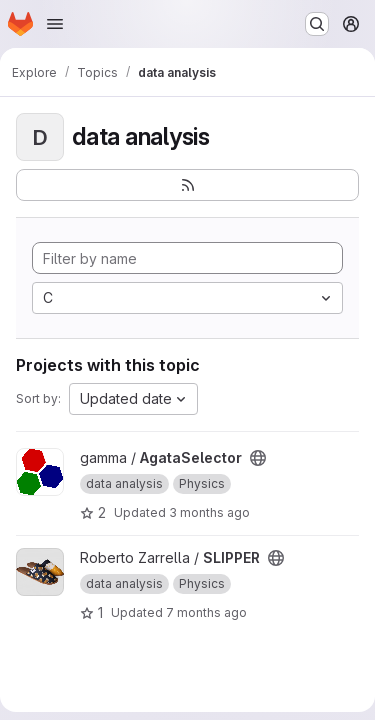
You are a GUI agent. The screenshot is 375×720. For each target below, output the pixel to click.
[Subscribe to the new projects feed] (187, 185)
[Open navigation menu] (55, 24)
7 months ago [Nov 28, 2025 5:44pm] (206, 612)
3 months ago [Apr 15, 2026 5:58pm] (209, 512)
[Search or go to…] (317, 24)
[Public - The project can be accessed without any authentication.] (258, 458)
